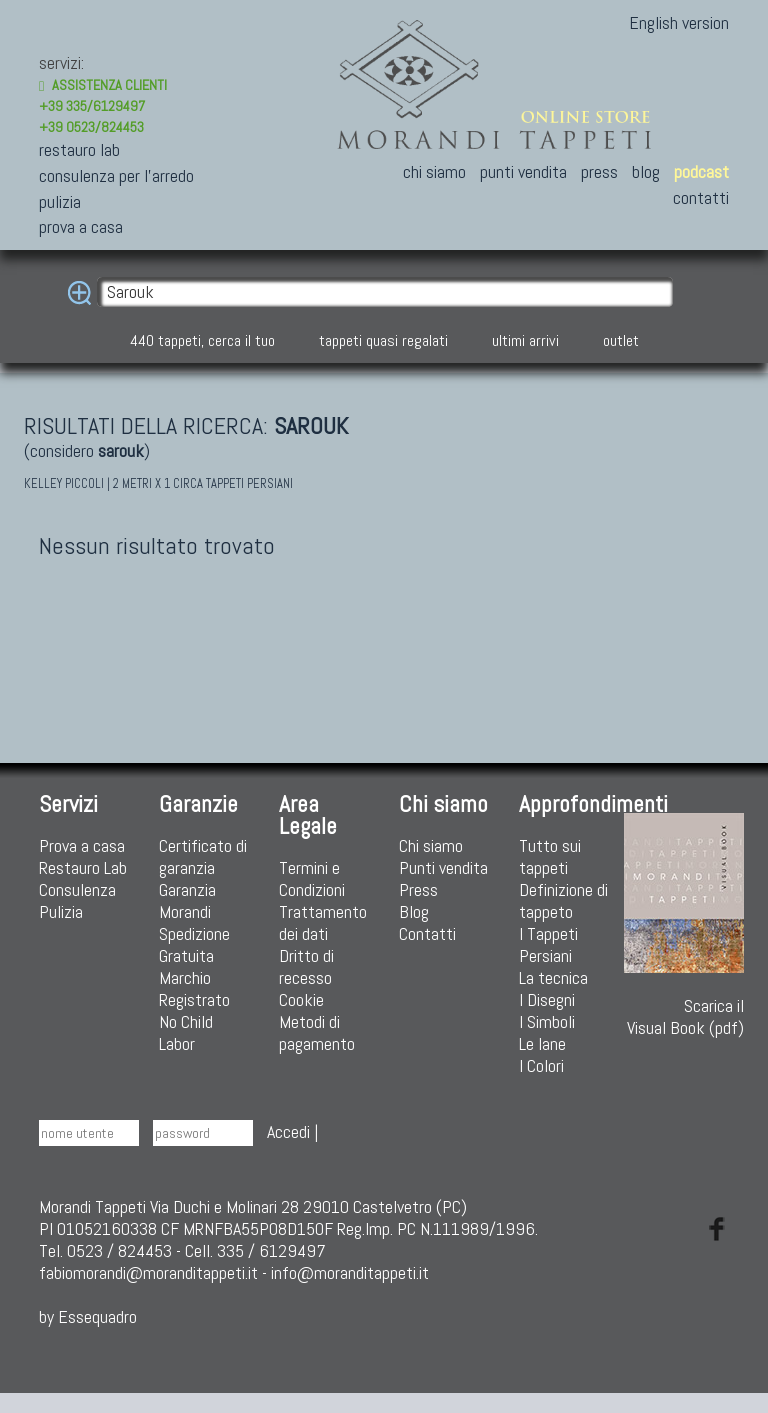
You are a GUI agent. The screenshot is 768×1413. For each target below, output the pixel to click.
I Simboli (547, 1021)
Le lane (542, 1043)
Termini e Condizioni (312, 878)
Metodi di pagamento (317, 1032)
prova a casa (81, 226)
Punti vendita (443, 867)
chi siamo (434, 171)
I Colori (541, 1065)
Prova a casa (82, 845)
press (599, 171)
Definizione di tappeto (563, 900)
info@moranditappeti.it (350, 1272)
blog (646, 171)
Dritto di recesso (306, 966)
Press (418, 889)
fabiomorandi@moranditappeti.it (148, 1272)
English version (679, 22)
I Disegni (547, 999)
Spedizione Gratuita (194, 944)
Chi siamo (431, 845)
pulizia (60, 201)
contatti (701, 197)
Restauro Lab (83, 867)
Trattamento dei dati (323, 922)
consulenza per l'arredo (116, 175)
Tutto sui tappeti (550, 856)
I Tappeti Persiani (548, 944)
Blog (414, 911)
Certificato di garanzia (203, 856)
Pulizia (61, 911)
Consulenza (77, 889)
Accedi (288, 1131)
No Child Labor (186, 1032)
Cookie (301, 999)
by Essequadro (88, 1316)
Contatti (427, 933)
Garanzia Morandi (187, 900)
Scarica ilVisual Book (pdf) (684, 926)
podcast (701, 171)
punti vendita (523, 171)
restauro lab (79, 149)
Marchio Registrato (194, 988)
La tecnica (553, 977)
